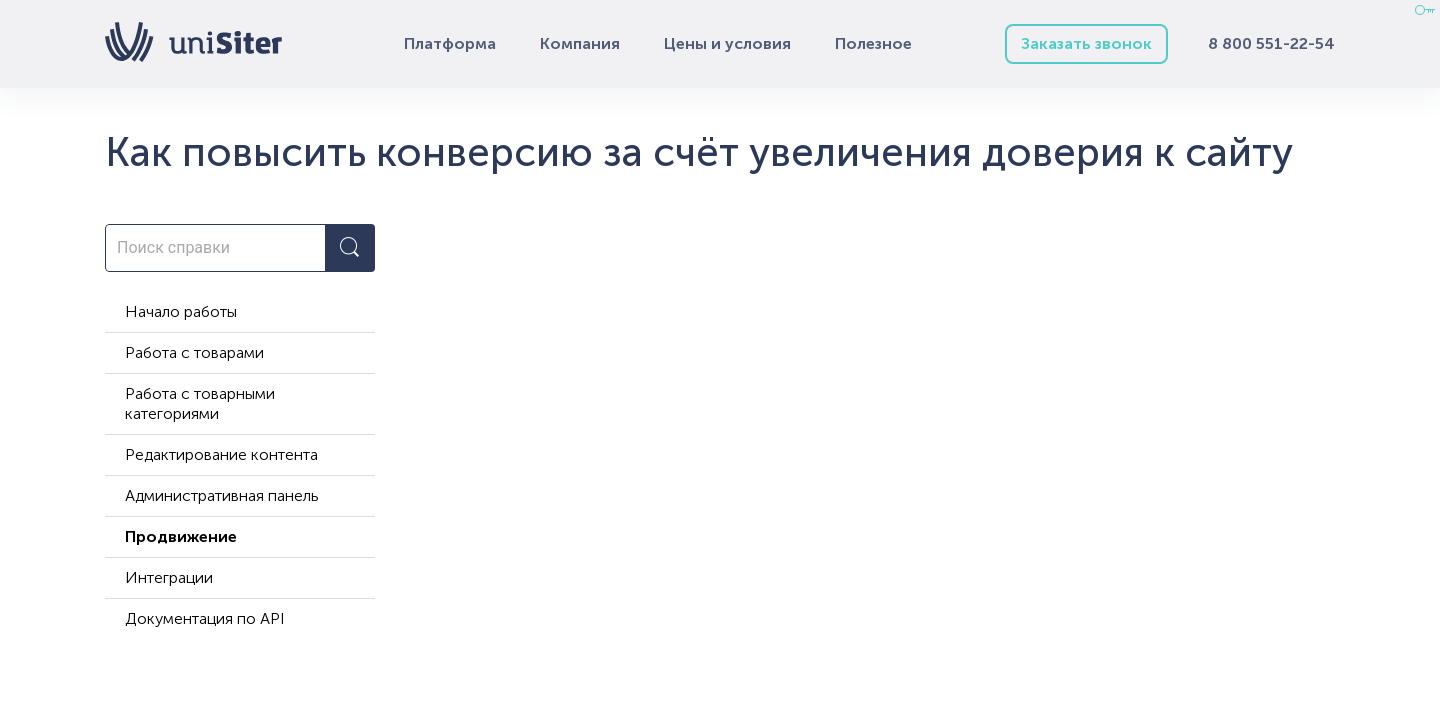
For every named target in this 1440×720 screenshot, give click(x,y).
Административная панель (222, 495)
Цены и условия (727, 43)
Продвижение (181, 536)
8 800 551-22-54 (1271, 43)
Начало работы (181, 311)
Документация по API (205, 618)
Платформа (450, 43)
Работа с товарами (194, 352)
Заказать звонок (1086, 43)
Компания (580, 43)
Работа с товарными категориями (200, 403)
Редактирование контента (221, 454)
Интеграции (169, 577)
